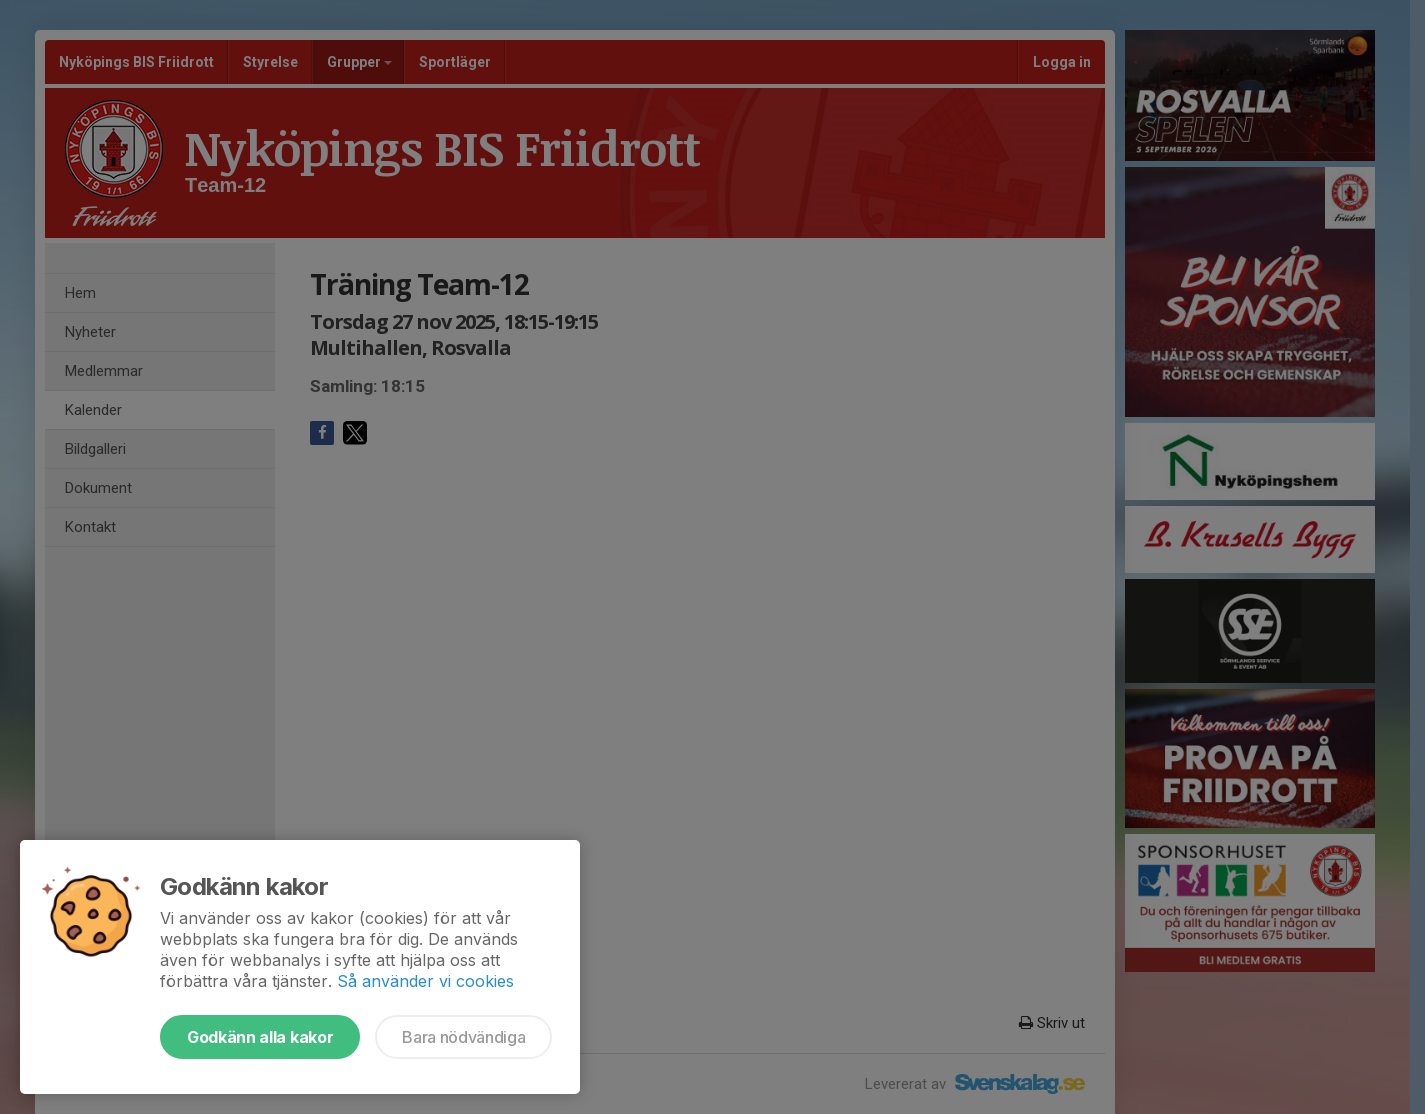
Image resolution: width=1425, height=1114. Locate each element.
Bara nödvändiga (463, 1037)
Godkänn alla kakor (260, 1037)
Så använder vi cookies (425, 981)
